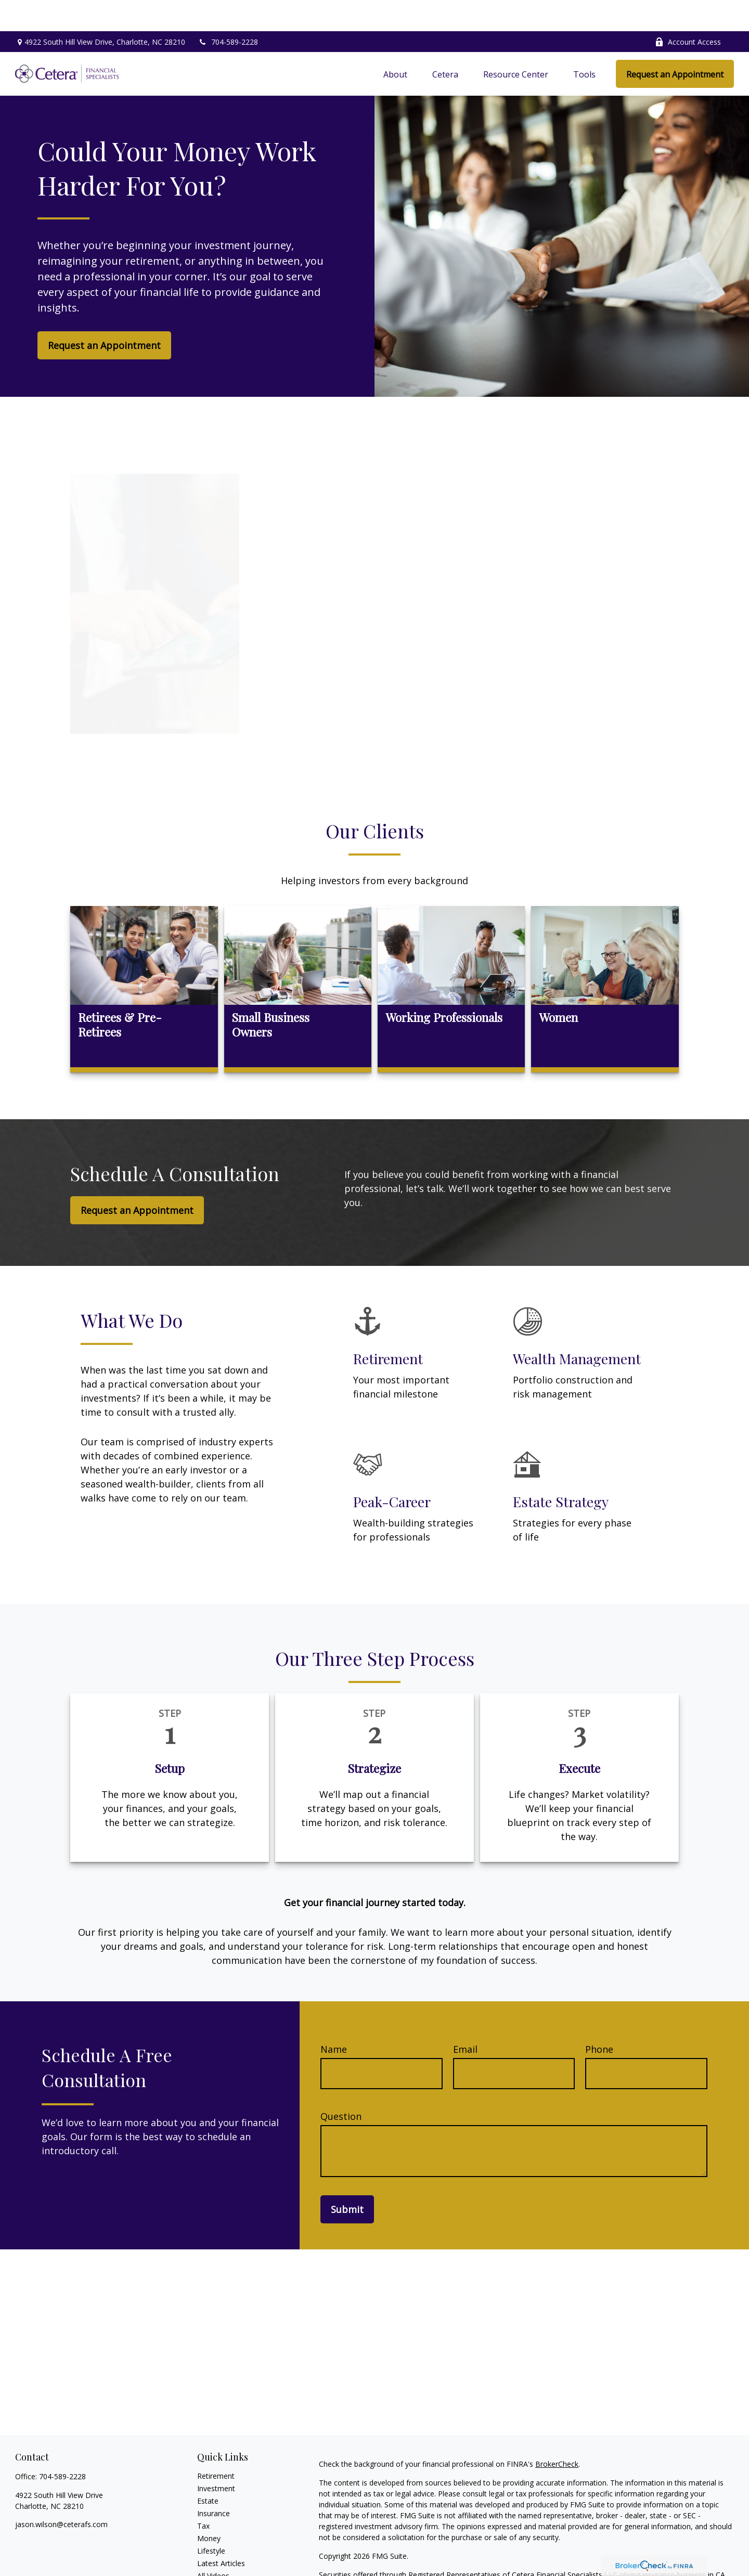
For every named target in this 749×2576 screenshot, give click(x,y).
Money (209, 2507)
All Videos (213, 2544)
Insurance (213, 2482)
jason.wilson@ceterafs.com (61, 2493)
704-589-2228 (228, 11)
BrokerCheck (556, 2433)
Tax (203, 2495)
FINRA (475, 2554)
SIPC (497, 2554)
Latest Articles (221, 2532)
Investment (216, 2457)
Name (333, 2018)
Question (340, 2085)
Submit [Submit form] (347, 2178)
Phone (599, 2018)
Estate (207, 2470)
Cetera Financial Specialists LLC (564, 2543)
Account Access (688, 11)
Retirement (216, 2445)
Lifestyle (211, 2520)
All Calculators (220, 2557)
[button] (395, 43)
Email (465, 2018)
